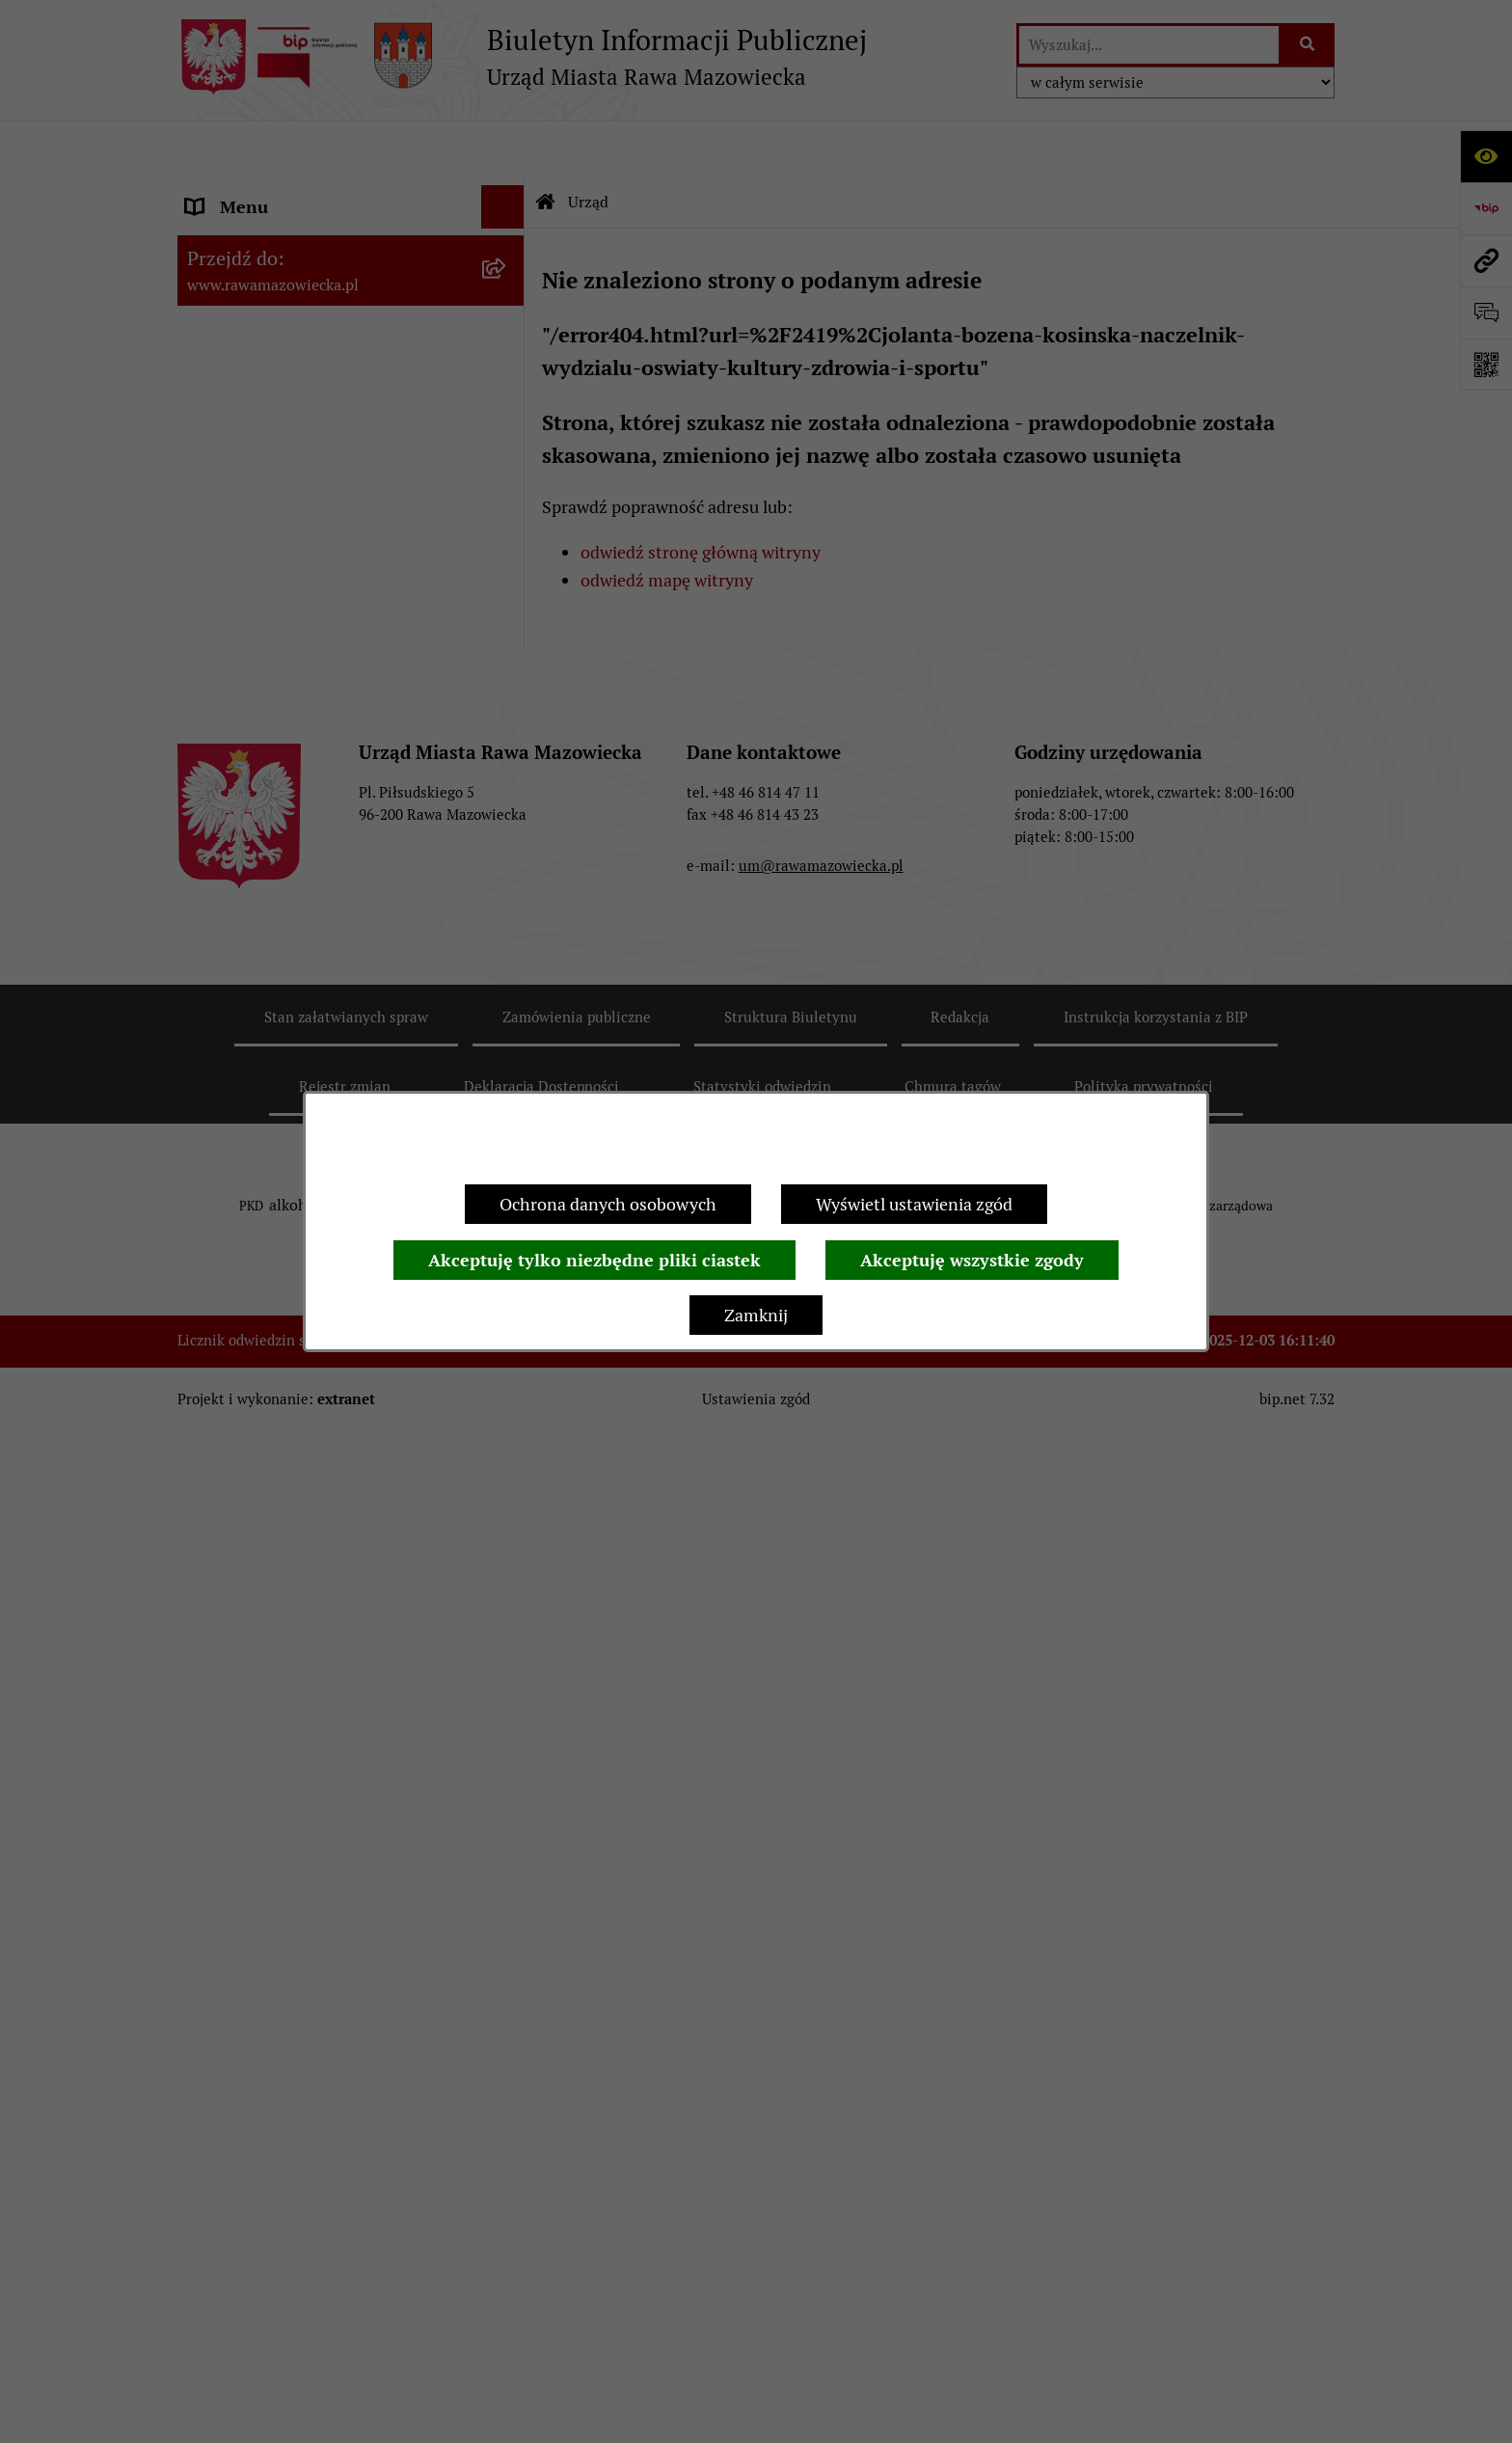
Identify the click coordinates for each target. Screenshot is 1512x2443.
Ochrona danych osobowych (608, 1204)
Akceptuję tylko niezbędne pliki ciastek (594, 1260)
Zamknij (756, 1315)
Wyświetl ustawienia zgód (914, 1204)
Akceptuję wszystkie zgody (972, 1260)
